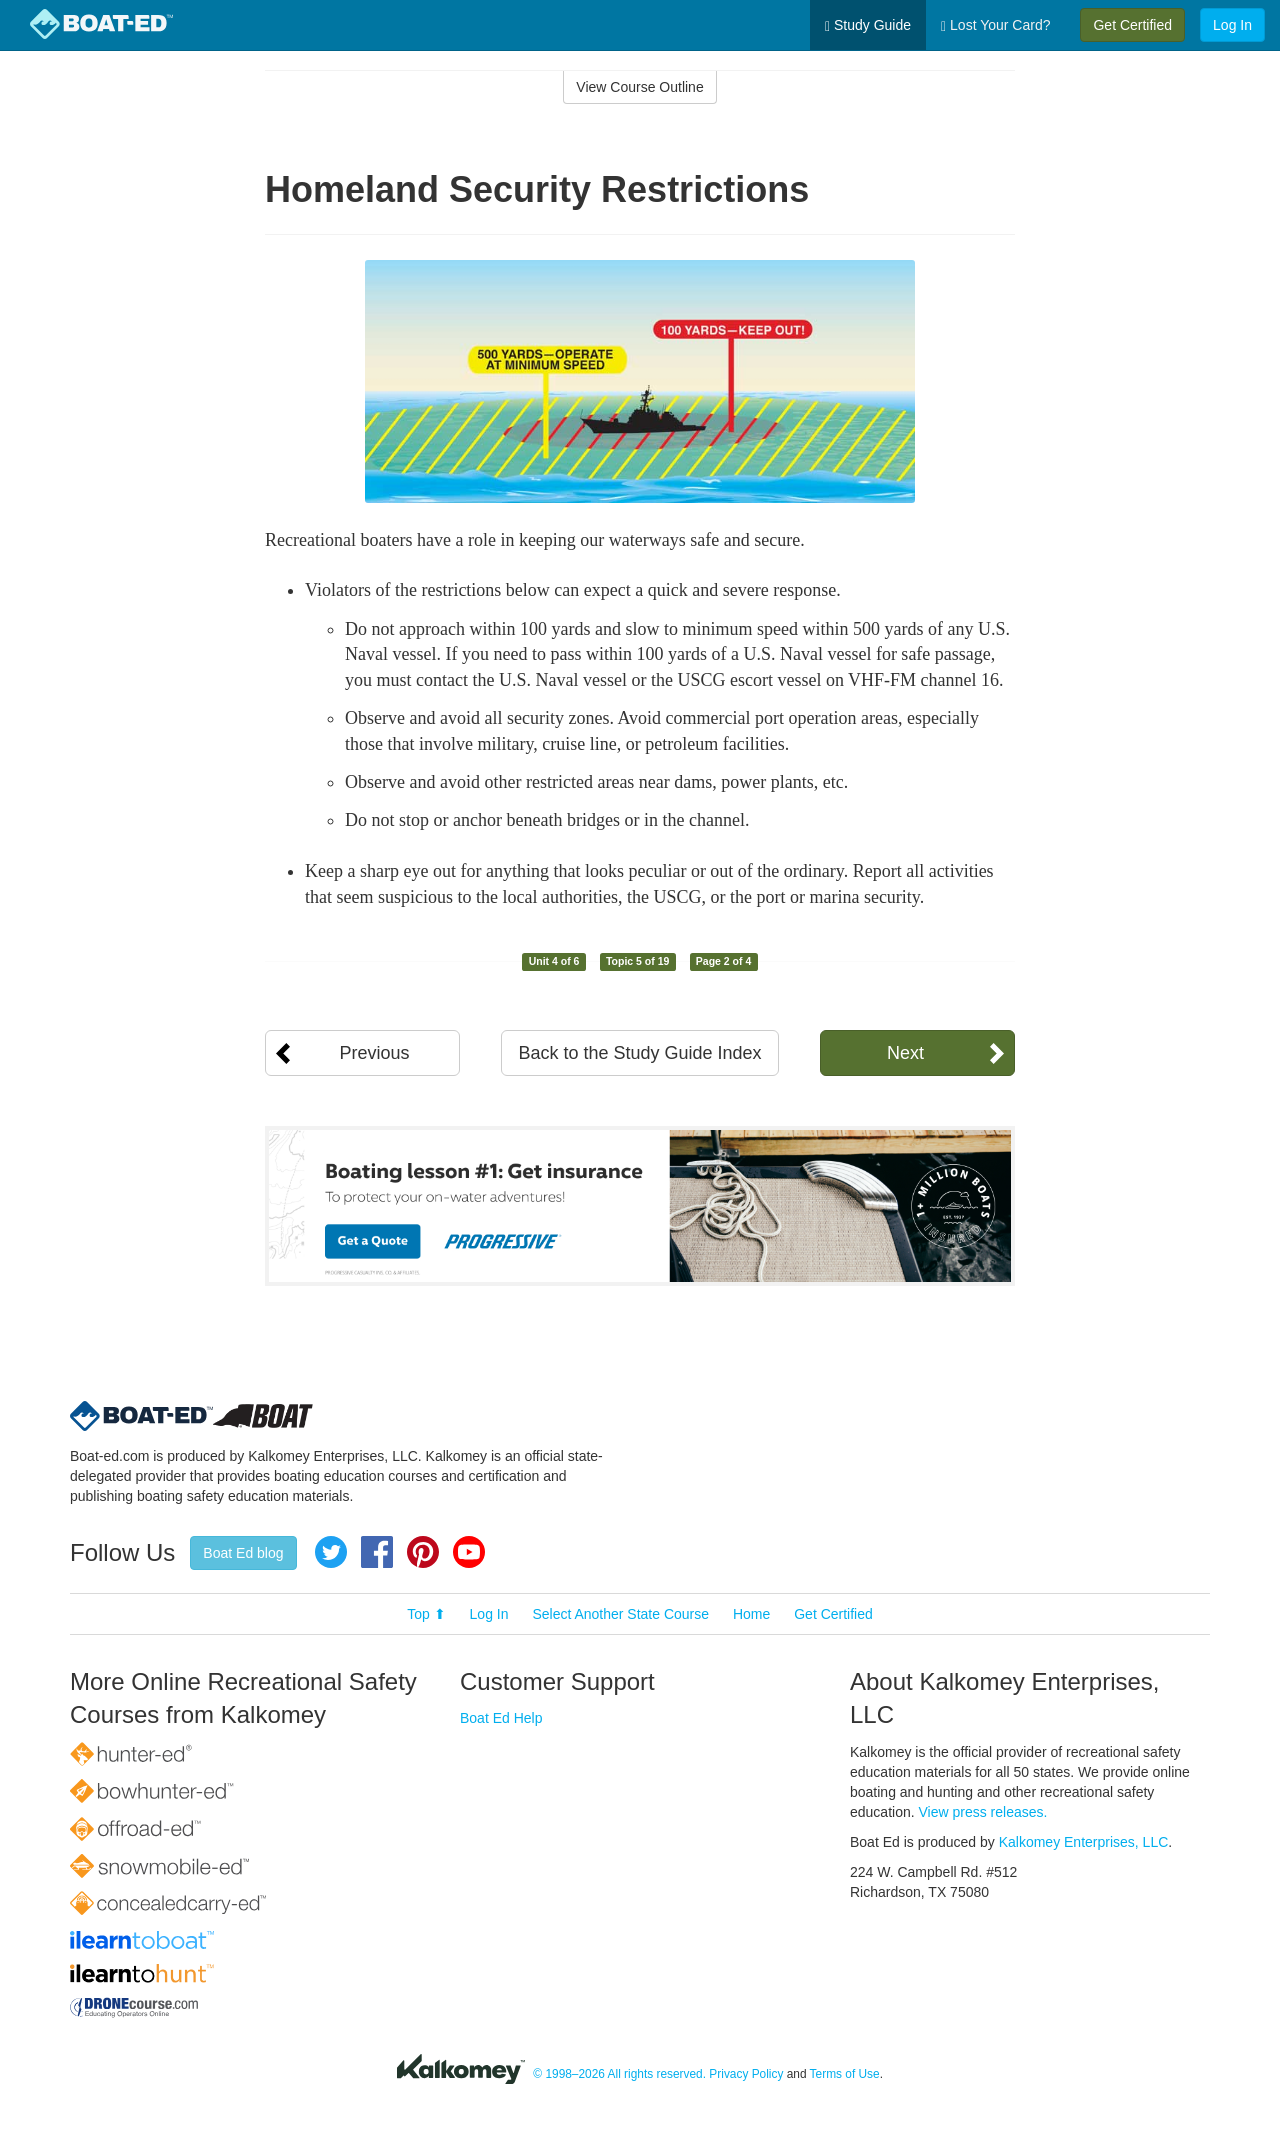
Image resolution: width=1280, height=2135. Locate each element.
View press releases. (983, 1812)
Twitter (331, 1552)
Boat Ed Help (501, 1718)
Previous (374, 1053)
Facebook (377, 1552)
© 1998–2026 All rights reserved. (619, 2074)
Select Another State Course (620, 1614)
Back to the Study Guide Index (639, 1053)
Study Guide (868, 25)
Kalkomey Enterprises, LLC (1084, 1842)
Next (905, 1053)
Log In (1232, 25)
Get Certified (1132, 25)
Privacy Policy (746, 2074)
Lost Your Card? (995, 25)
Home (751, 1614)
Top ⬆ (426, 1614)
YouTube (469, 1552)
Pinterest (423, 1552)
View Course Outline (639, 87)
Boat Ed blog (243, 1553)
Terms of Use (845, 2074)
